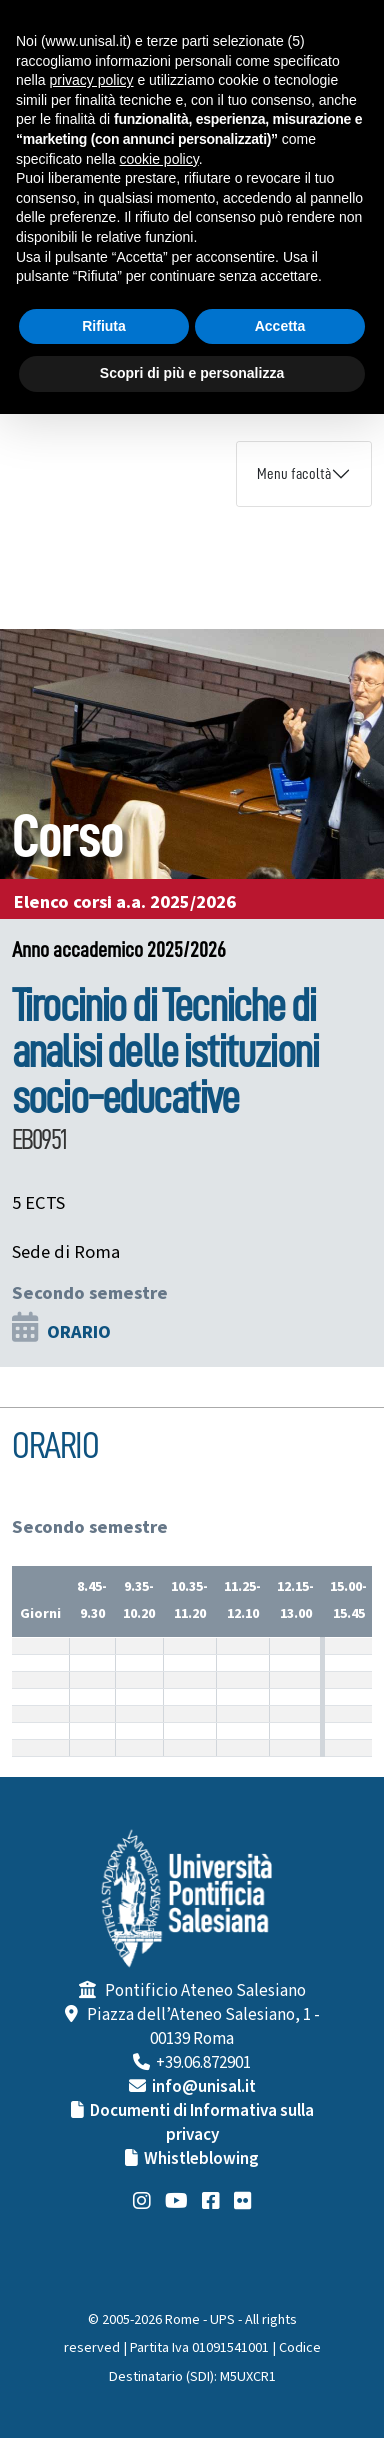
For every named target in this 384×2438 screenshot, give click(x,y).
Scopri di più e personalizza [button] (192, 373)
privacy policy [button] (91, 80)
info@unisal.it (204, 2087)
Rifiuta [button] (104, 326)
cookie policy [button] (159, 159)
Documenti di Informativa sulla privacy (202, 2123)
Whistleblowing (201, 2159)
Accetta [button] (280, 326)
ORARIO (79, 1332)
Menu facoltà (294, 474)
